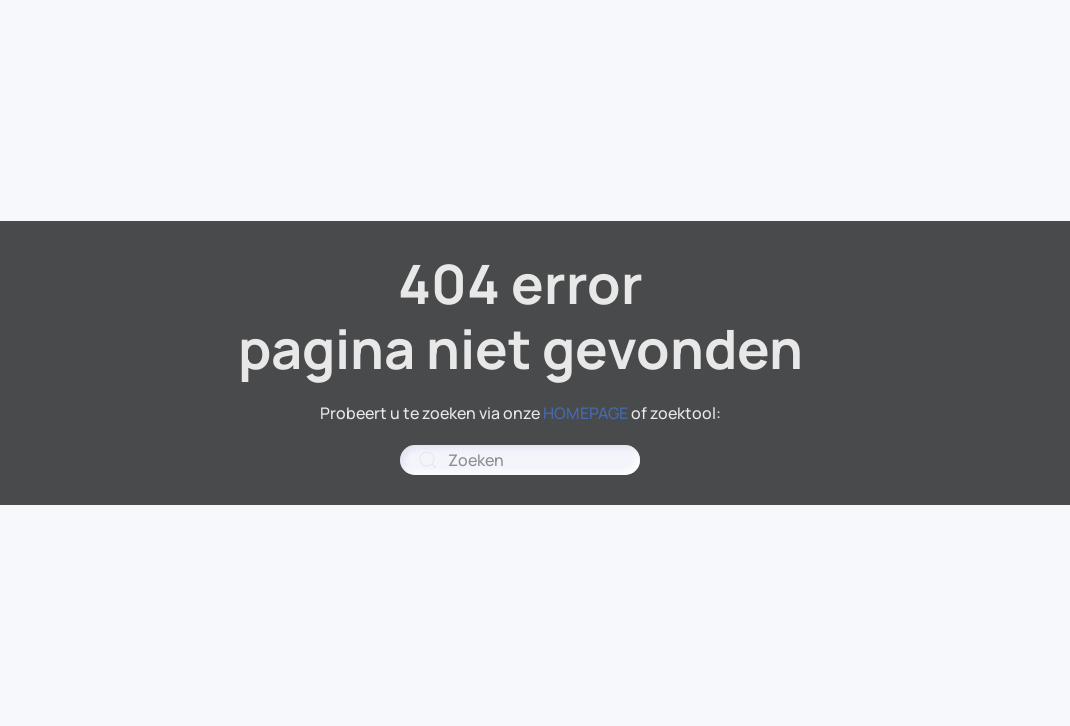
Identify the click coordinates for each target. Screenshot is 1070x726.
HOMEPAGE (585, 413)
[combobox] (520, 460)
